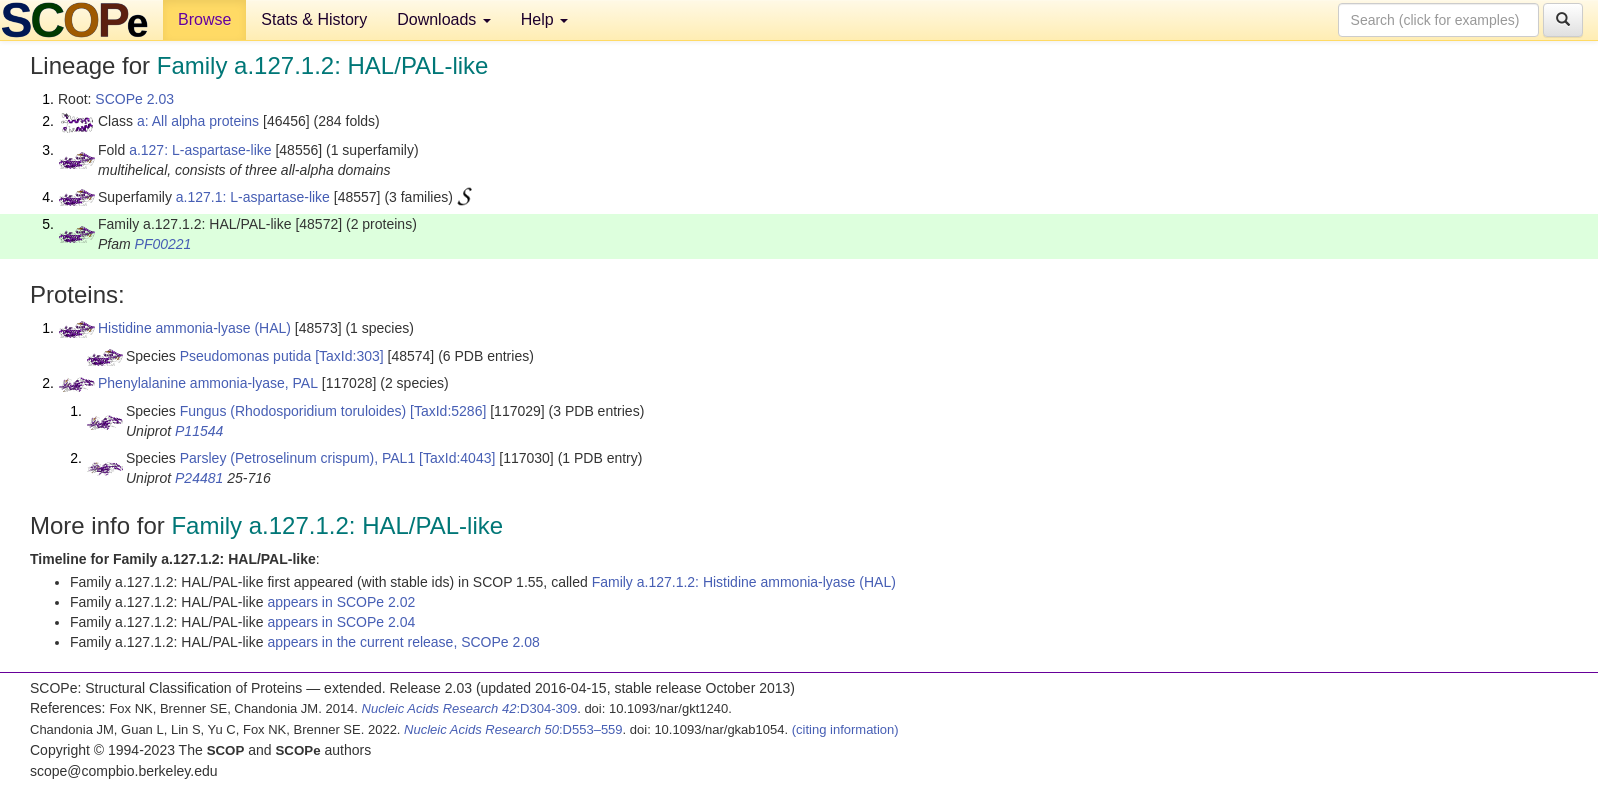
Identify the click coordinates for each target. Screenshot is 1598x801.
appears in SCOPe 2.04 (341, 622)
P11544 (199, 431)
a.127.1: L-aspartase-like (253, 197)
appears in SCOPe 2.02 (341, 602)
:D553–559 (513, 729)
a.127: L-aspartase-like (200, 150)
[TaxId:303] (349, 356)
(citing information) (845, 729)
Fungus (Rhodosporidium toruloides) (293, 411)
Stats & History (314, 19)
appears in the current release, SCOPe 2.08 (403, 642)
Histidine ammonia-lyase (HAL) (194, 328)
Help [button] (544, 19)
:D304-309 (470, 708)
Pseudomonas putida (246, 356)
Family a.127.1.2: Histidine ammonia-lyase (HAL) (744, 582)
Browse (204, 19)
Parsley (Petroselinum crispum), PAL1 (297, 458)
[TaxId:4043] (457, 458)
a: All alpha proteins (198, 121)
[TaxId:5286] (448, 411)
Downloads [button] (444, 19)
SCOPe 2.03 (134, 99)
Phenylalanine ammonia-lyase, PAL (208, 383)
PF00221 (163, 244)
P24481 (199, 478)
